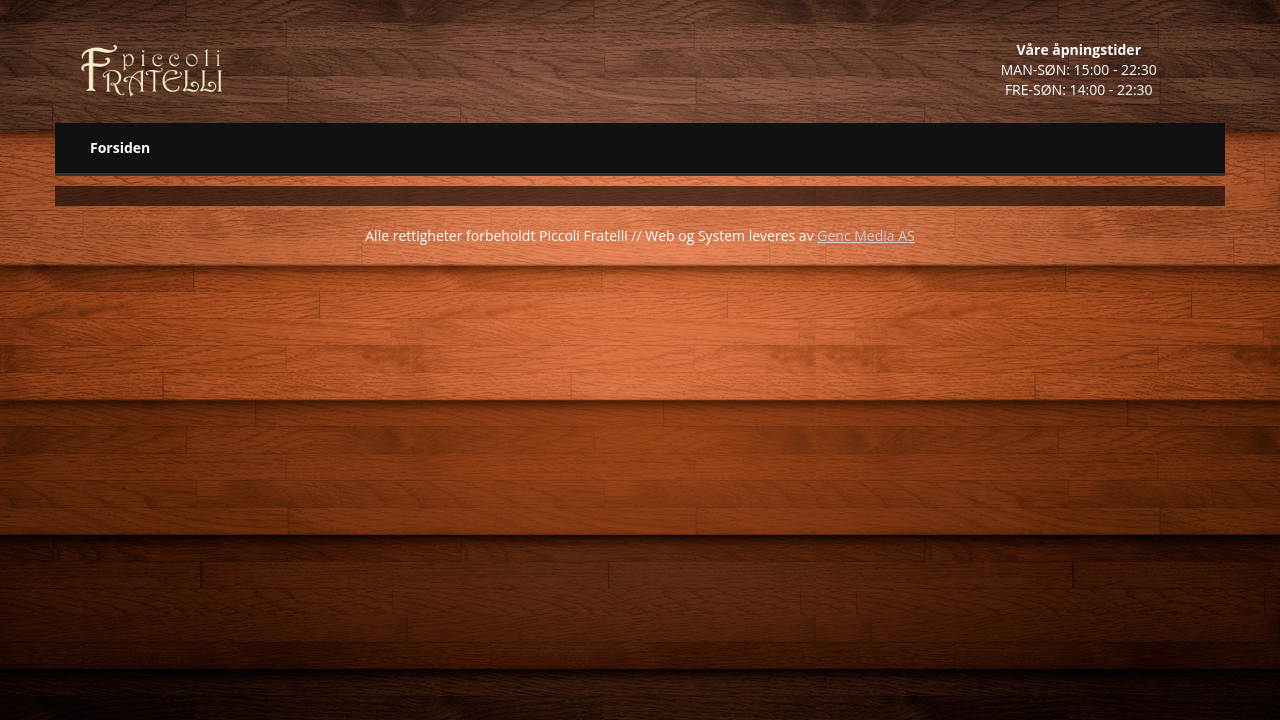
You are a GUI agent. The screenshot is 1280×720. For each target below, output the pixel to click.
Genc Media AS (865, 235)
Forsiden (120, 147)
